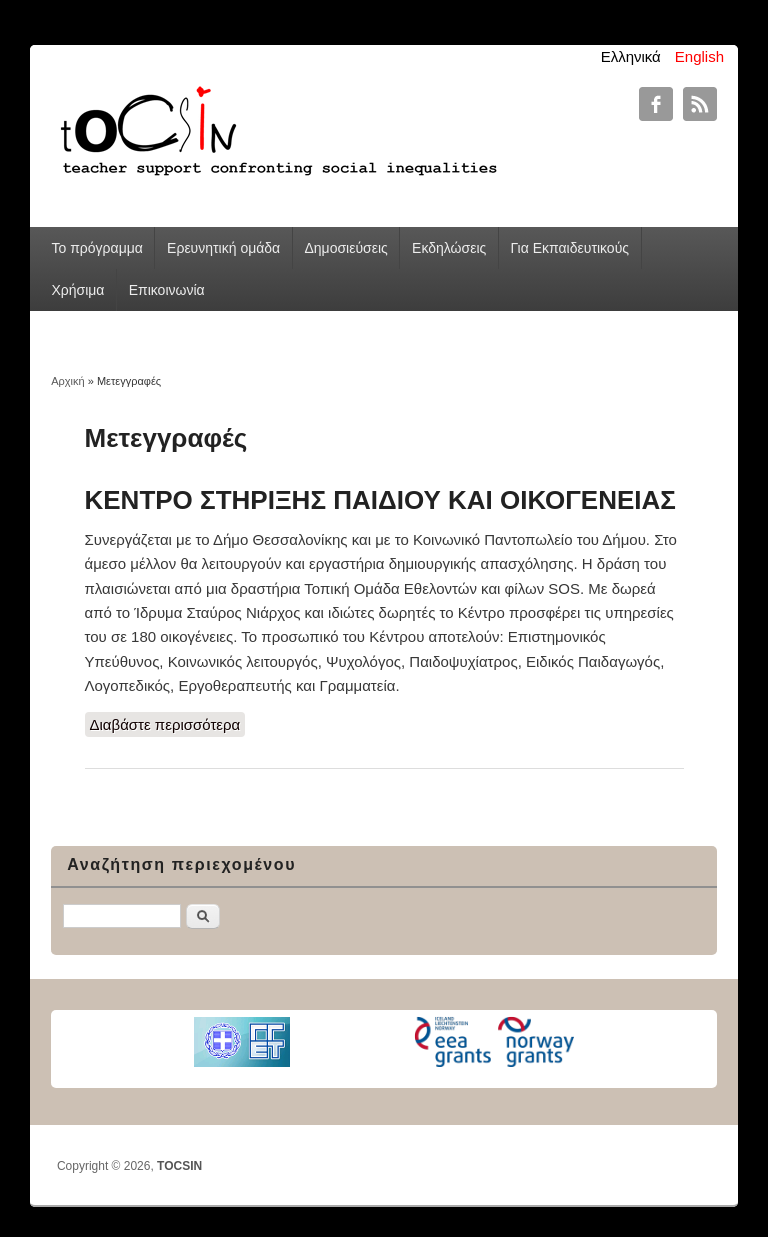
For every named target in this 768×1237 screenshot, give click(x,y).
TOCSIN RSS (700, 104)
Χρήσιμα (77, 290)
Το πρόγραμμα (96, 248)
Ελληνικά (631, 56)
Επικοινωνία (167, 290)
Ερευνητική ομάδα (223, 248)
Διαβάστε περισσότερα (168, 723)
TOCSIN (179, 1166)
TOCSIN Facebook (656, 104)
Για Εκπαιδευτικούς (569, 248)
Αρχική (67, 381)
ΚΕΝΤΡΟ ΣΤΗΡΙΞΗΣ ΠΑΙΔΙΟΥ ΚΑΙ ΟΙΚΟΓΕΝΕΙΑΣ (380, 500)
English (699, 56)
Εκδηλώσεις (449, 248)
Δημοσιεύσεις (345, 248)
